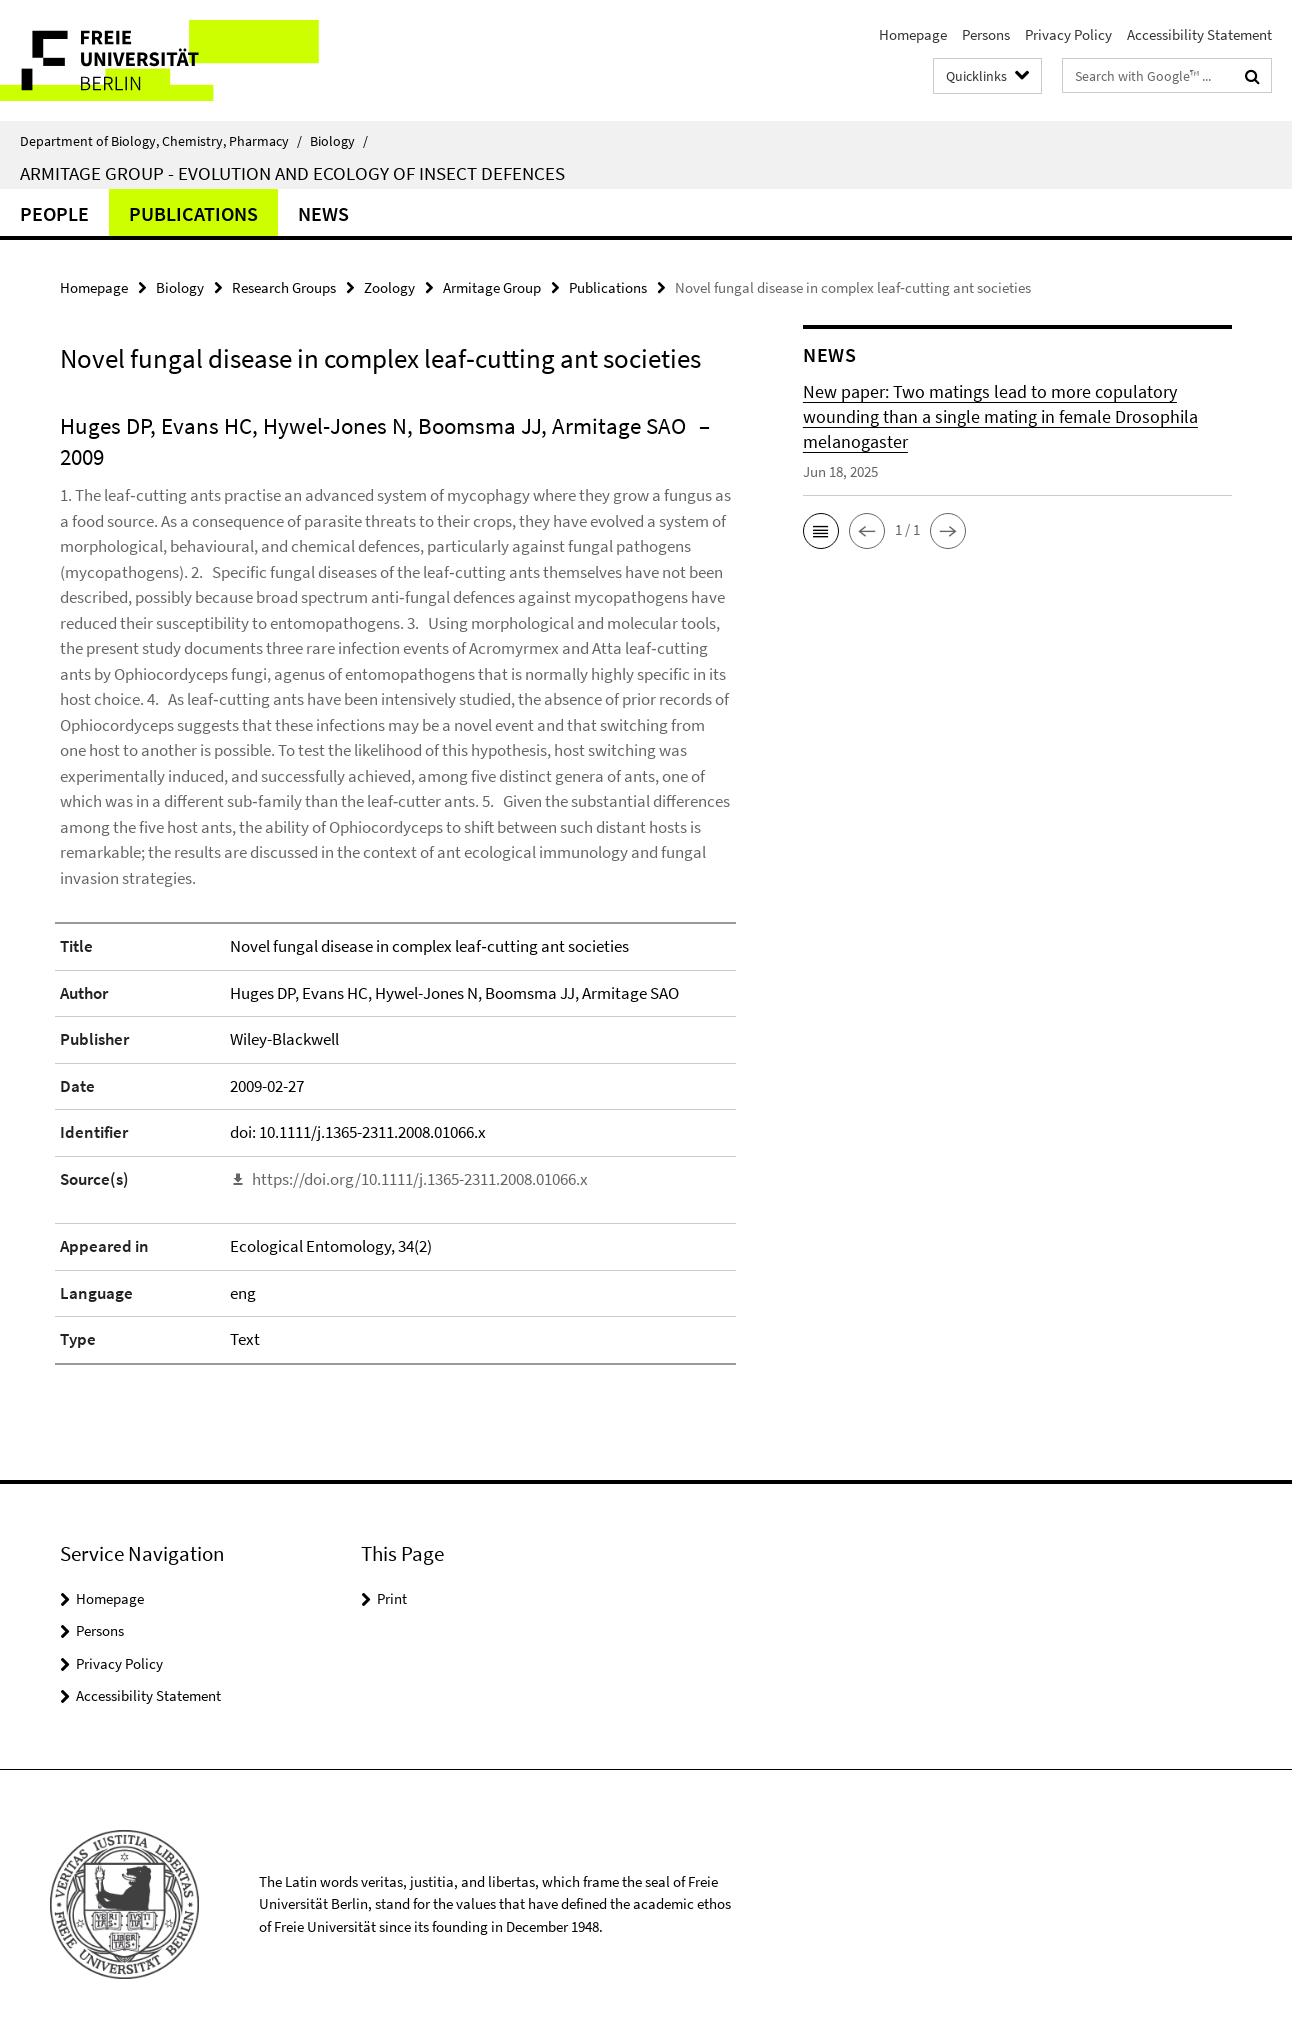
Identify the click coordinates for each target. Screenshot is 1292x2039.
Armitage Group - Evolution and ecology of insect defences (292, 173)
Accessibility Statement (1199, 34)
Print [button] (392, 1598)
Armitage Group (492, 287)
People (54, 213)
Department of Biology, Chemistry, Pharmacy (161, 141)
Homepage (913, 34)
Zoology (389, 287)
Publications (193, 213)
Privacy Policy (1068, 34)
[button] (821, 531)
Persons (986, 34)
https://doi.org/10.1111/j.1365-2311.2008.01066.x (420, 1179)
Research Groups (284, 287)
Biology (339, 141)
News (323, 213)
